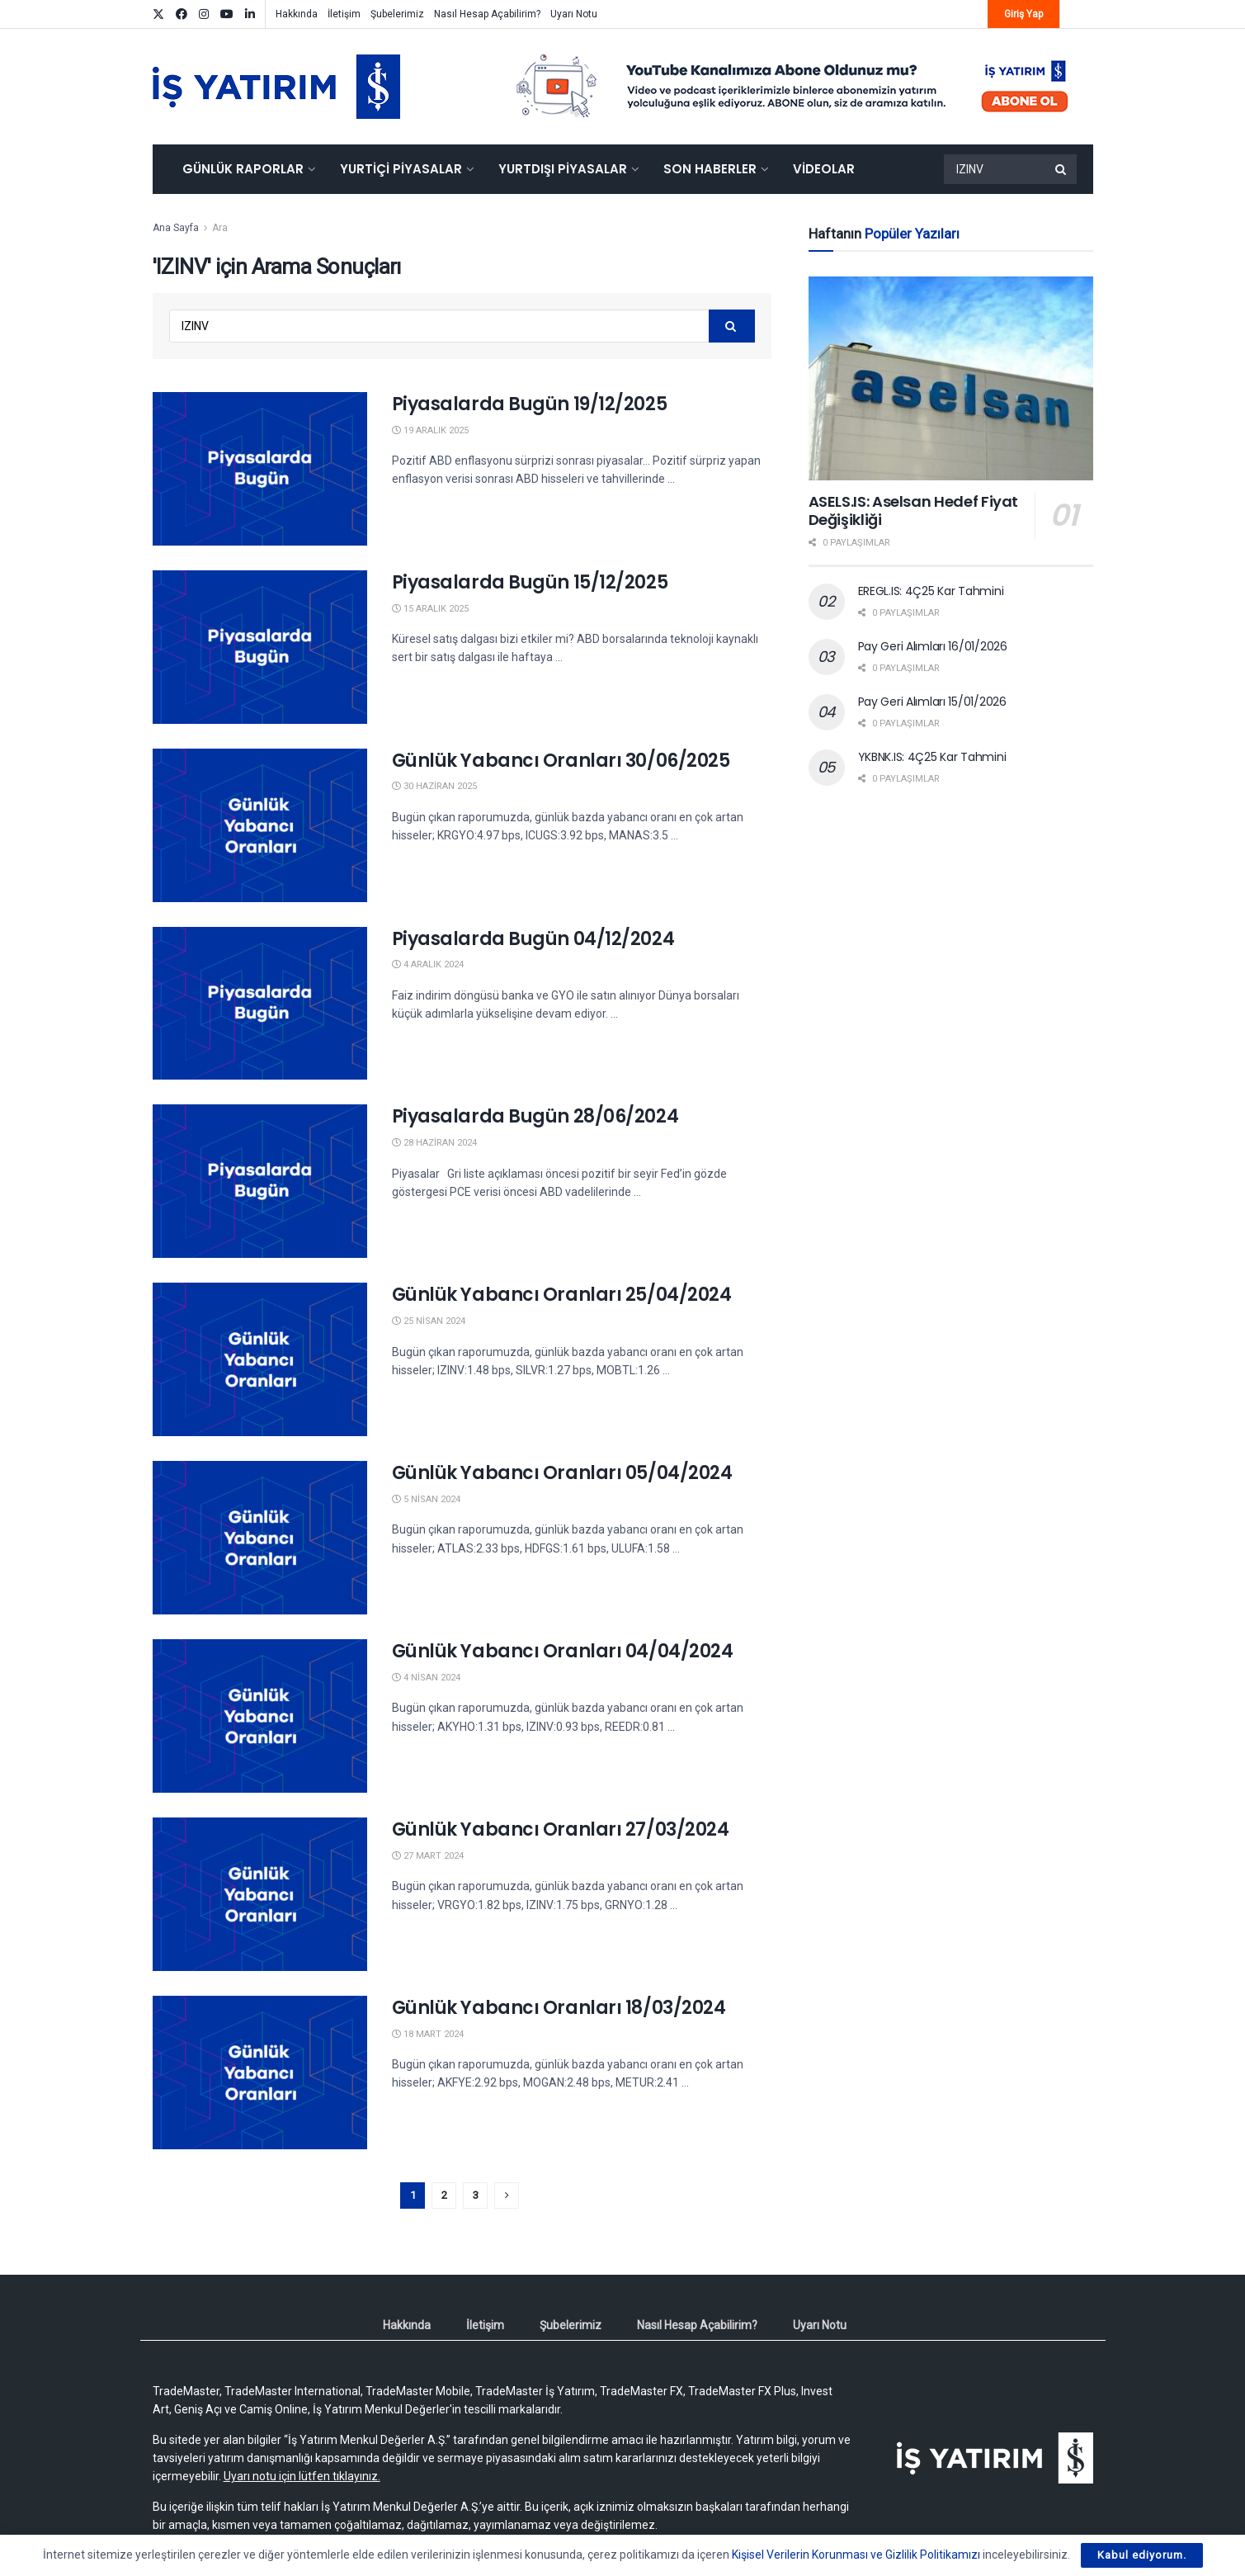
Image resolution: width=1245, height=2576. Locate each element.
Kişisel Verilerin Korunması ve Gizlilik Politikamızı (856, 2554)
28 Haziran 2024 (434, 1142)
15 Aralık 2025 (430, 608)
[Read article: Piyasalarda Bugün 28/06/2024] (260, 1181)
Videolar (824, 168)
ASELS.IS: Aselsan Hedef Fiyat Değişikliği (914, 511)
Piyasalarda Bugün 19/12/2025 (529, 404)
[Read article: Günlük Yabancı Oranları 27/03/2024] (260, 1894)
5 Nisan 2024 (426, 1499)
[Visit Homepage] (276, 86)
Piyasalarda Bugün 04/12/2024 (533, 939)
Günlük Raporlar (243, 168)
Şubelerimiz (397, 14)
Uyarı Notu (573, 14)
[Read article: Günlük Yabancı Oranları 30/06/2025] (260, 825)
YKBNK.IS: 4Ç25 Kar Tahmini (932, 757)
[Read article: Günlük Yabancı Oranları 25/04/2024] (260, 1359)
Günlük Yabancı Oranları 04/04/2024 (562, 1651)
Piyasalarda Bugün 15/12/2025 (530, 582)
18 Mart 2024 (428, 2034)
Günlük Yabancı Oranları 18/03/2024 (559, 2008)
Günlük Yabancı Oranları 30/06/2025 (561, 760)
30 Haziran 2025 (434, 786)
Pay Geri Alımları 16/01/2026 (932, 646)
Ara (220, 228)
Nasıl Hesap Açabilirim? (487, 14)
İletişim (344, 14)
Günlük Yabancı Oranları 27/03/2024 (560, 1829)
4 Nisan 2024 (426, 1677)
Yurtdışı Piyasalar (562, 168)
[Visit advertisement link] (793, 87)
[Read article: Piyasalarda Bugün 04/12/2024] (260, 1003)
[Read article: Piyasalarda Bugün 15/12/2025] (260, 647)
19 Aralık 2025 (430, 430)
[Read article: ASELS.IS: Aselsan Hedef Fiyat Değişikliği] (951, 378)
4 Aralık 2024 (428, 964)
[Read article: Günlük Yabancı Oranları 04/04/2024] (260, 1716)
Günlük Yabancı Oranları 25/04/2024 (562, 1294)
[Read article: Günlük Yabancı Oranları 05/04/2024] (260, 1537)
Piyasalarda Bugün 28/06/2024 (535, 1116)
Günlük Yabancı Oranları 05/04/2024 (562, 1473)
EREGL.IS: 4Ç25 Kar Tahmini (931, 591)
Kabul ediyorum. (1141, 2555)
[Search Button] (1062, 169)
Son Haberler (710, 168)
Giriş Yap (1023, 14)
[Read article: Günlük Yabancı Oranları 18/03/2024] (260, 2072)
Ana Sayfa (176, 228)
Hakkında (297, 14)
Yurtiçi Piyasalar (401, 168)
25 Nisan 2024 (428, 1321)
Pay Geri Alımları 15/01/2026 (932, 701)
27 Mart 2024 (428, 1855)
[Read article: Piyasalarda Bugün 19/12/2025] (260, 469)
